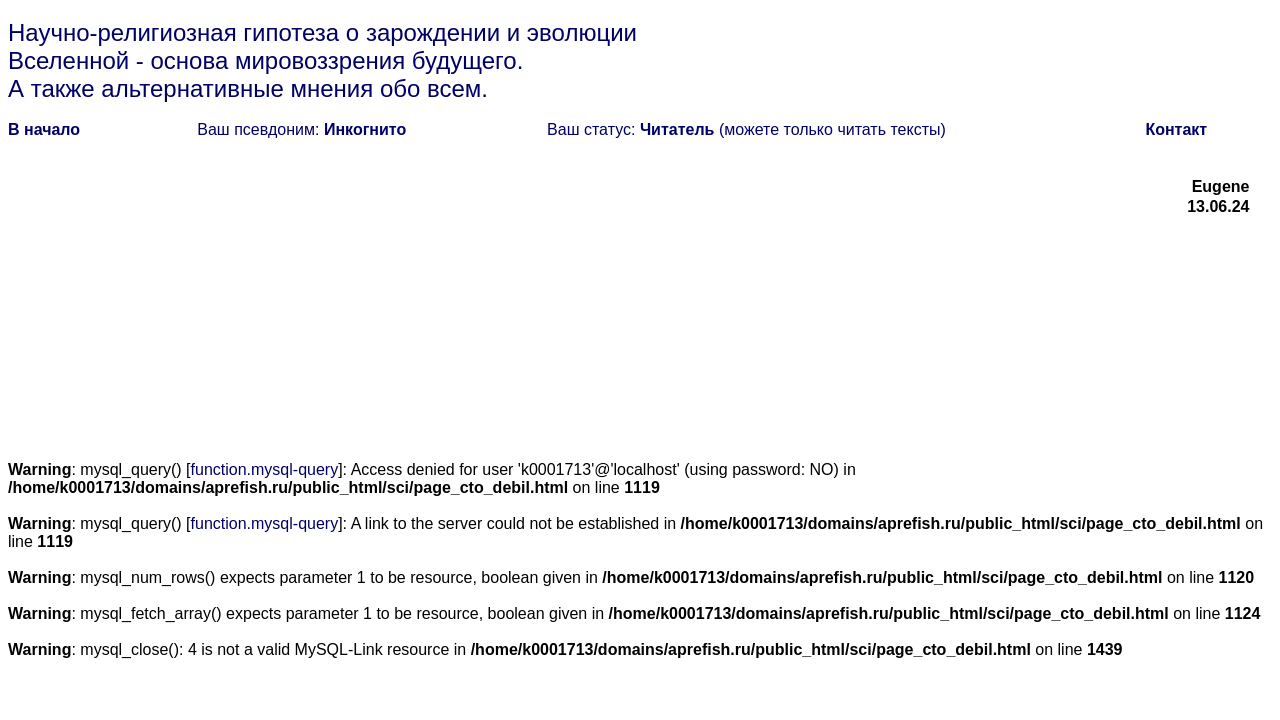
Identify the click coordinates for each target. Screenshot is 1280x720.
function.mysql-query (265, 469)
